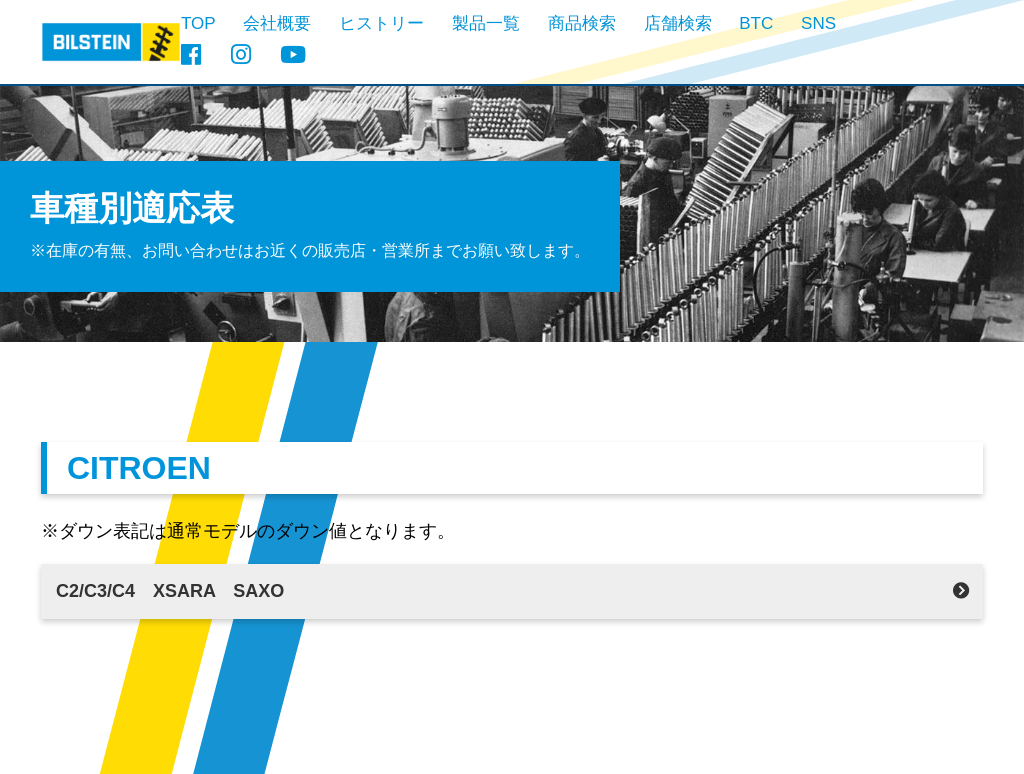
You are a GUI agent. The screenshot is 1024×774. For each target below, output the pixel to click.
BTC (756, 23)
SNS (818, 23)
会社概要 (277, 23)
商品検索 (582, 23)
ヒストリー (381, 23)
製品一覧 (486, 23)
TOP (198, 23)
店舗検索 (678, 23)
